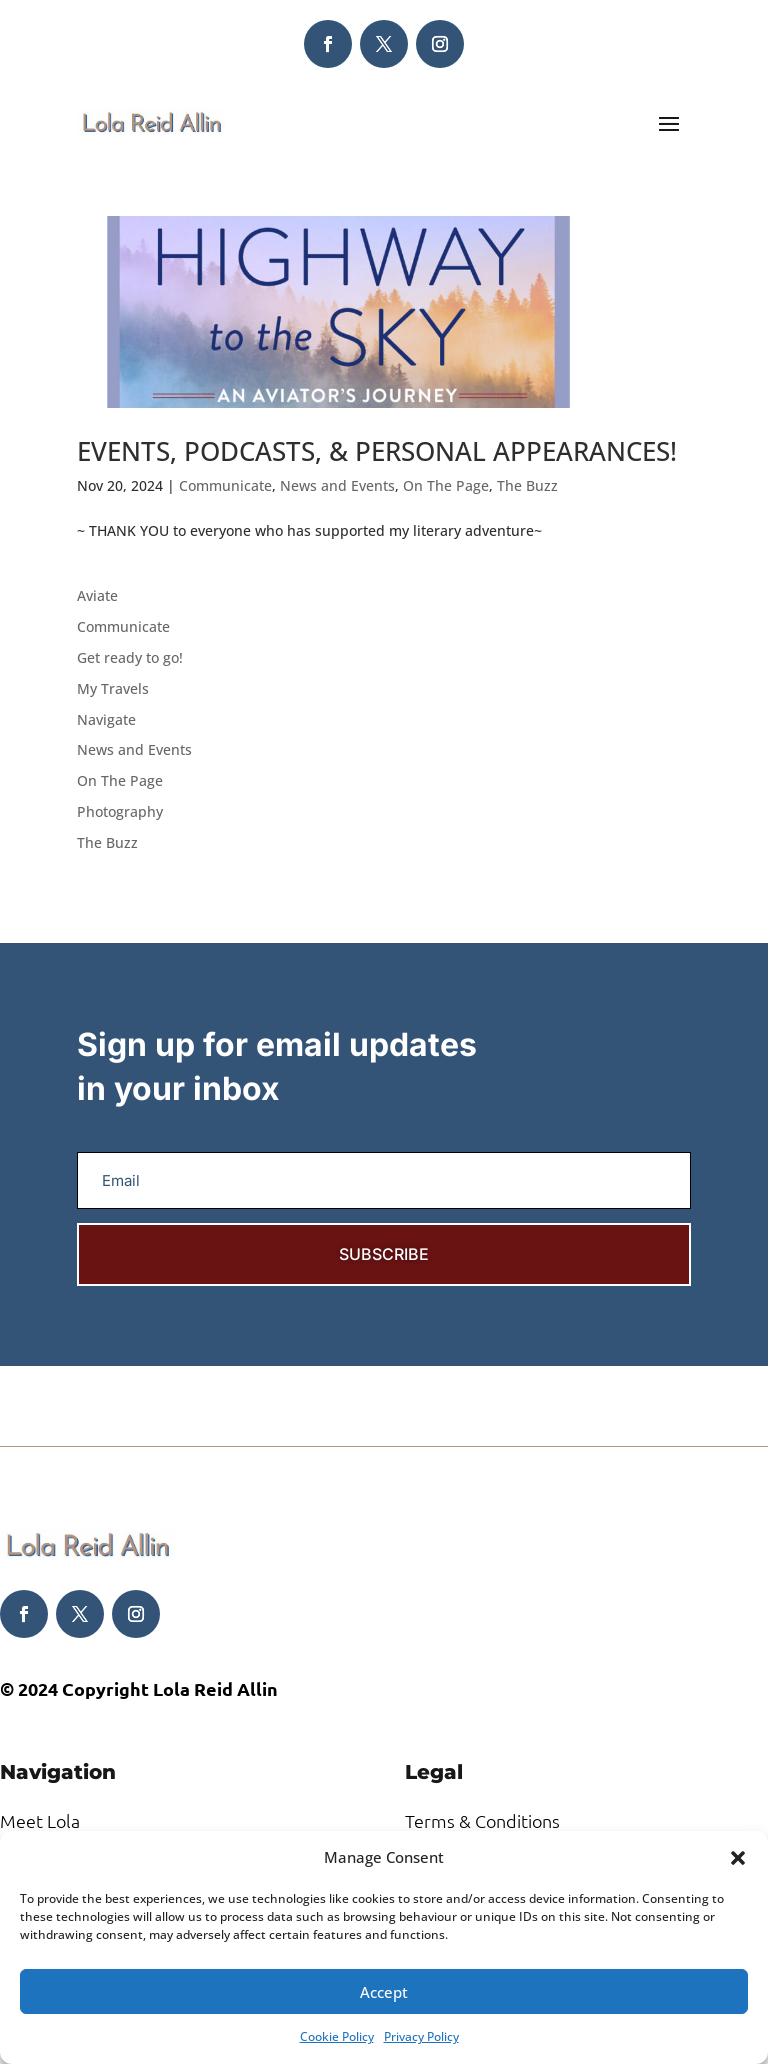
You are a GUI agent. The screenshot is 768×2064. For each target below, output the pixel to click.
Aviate (97, 595)
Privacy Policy (421, 2036)
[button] (738, 1858)
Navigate (106, 719)
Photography (120, 811)
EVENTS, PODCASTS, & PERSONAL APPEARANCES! (377, 451)
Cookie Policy (337, 2036)
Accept (384, 1992)
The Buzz (527, 485)
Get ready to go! (130, 657)
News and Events (337, 485)
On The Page (446, 485)
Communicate (225, 485)
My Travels (113, 688)
